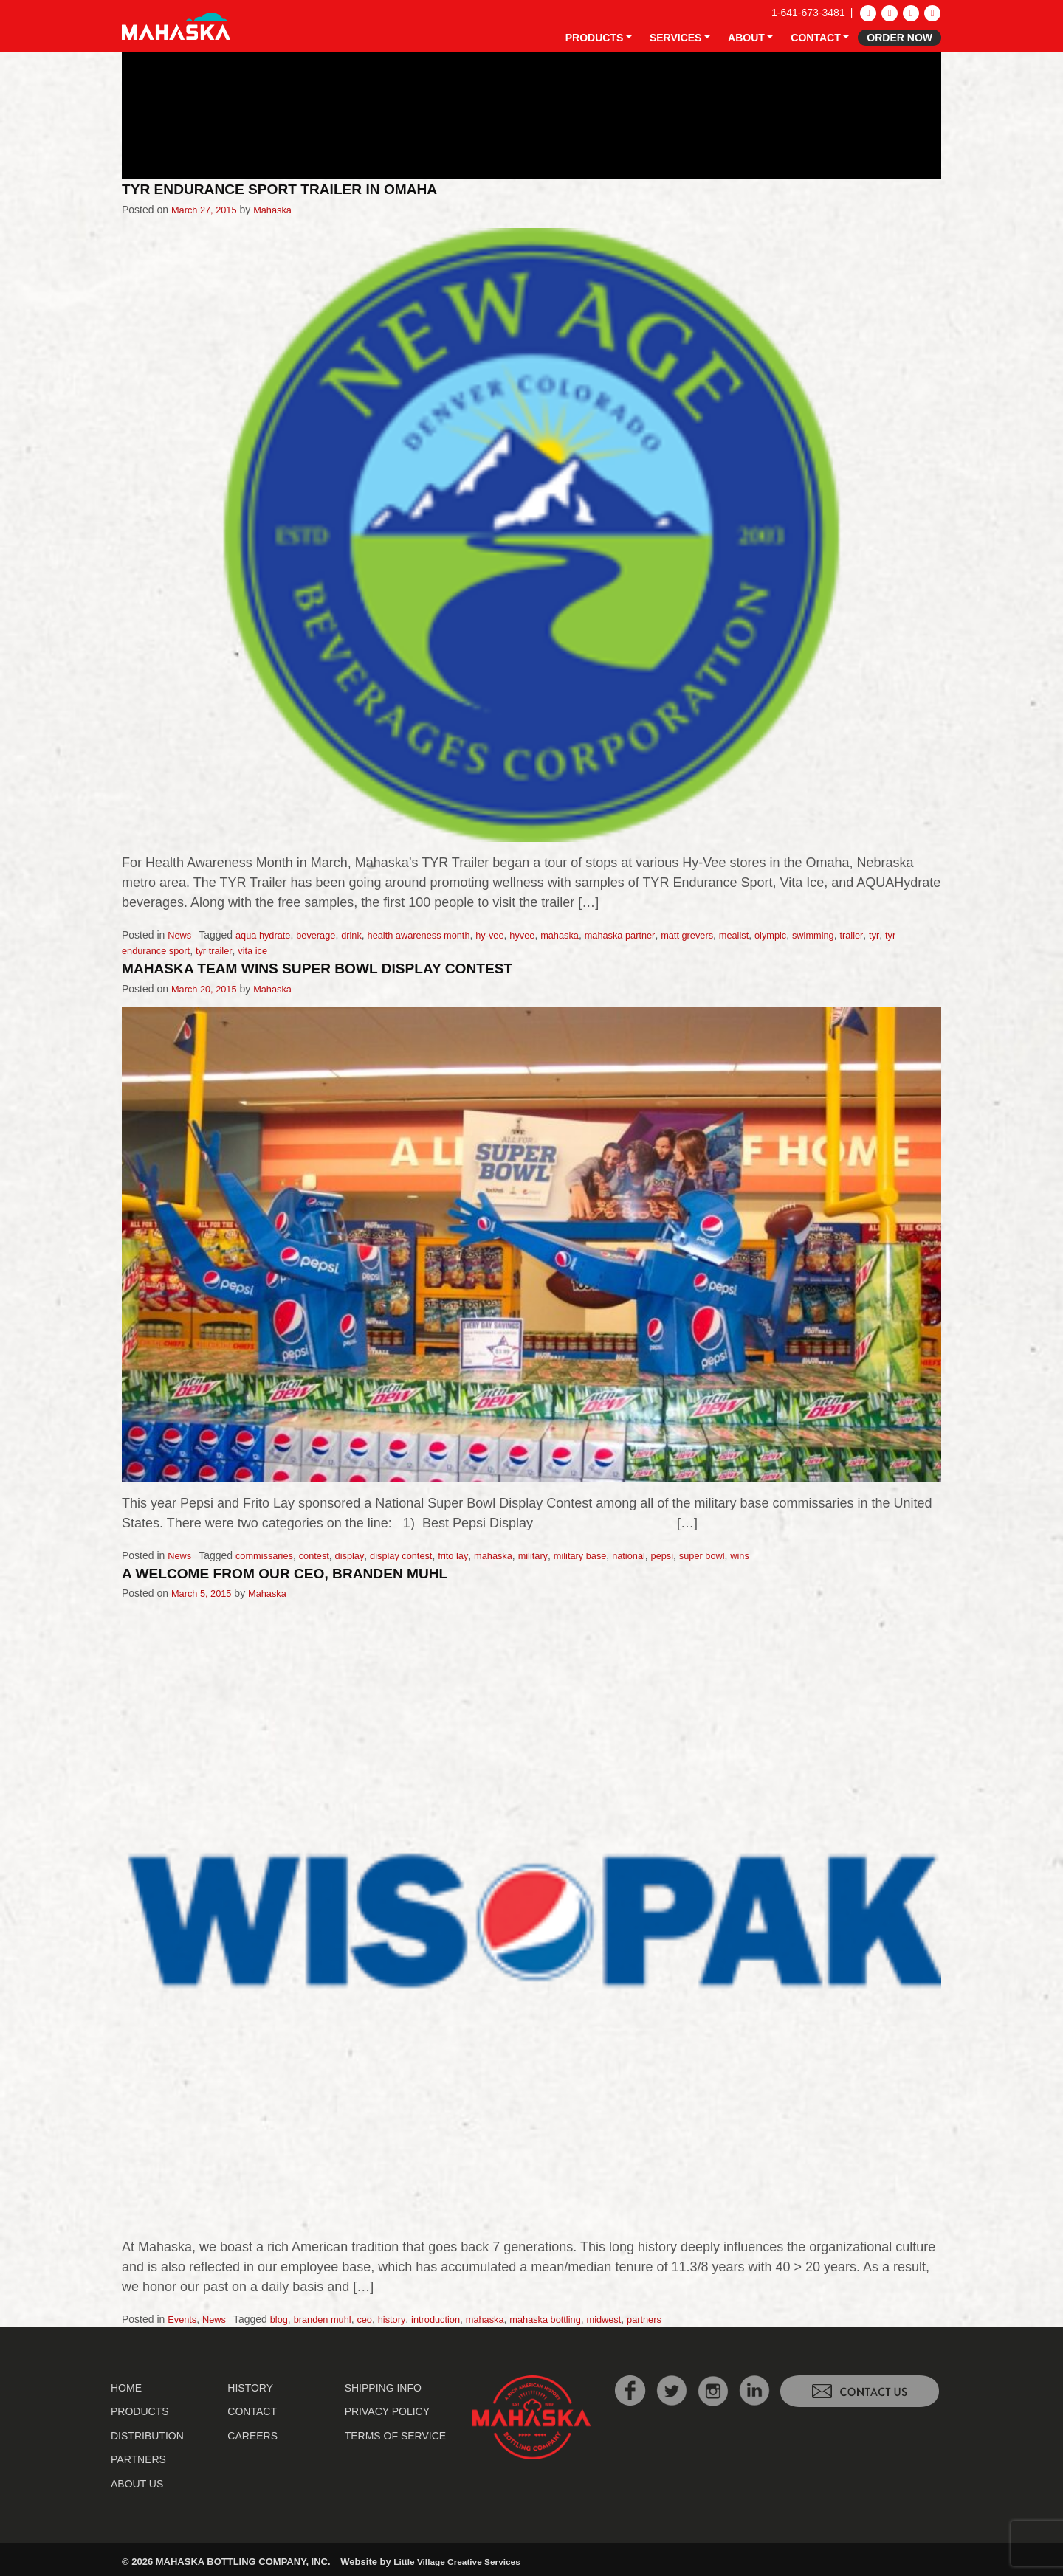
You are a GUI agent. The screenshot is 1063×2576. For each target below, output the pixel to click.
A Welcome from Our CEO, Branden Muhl (301, 1571)
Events (183, 2318)
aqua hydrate (268, 935)
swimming (865, 935)
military (559, 1554)
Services (676, 38)
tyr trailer (236, 950)
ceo (377, 2318)
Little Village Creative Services (462, 2560)
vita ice (278, 950)
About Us (137, 2481)
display (361, 1554)
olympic (819, 935)
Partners (138, 2458)
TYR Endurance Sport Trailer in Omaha (295, 188)
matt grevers (728, 935)
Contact (815, 38)
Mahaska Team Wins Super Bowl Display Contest (336, 967)
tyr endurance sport (166, 950)
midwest (637, 2318)
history (407, 2318)
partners (680, 2318)
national (662, 1554)
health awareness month (437, 935)
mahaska (590, 935)
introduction (454, 2318)
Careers (252, 2433)
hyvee (549, 935)
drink (364, 935)
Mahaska (281, 209)
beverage (325, 935)
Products (594, 38)
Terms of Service (395, 2433)
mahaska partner (655, 935)
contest (323, 1554)
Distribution (147, 2433)
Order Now (899, 38)
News (180, 935)
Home (126, 2386)
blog (285, 2318)
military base (610, 1554)
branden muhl (332, 2318)
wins (783, 1554)
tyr (930, 935)
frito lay (473, 1554)
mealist (779, 935)
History (250, 2386)
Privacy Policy (387, 2410)
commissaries (269, 1554)
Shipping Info (383, 2386)
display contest (417, 1554)
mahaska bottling (573, 2318)
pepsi (699, 1554)
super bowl (742, 1554)
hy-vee (514, 935)
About (746, 38)
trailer (906, 935)
